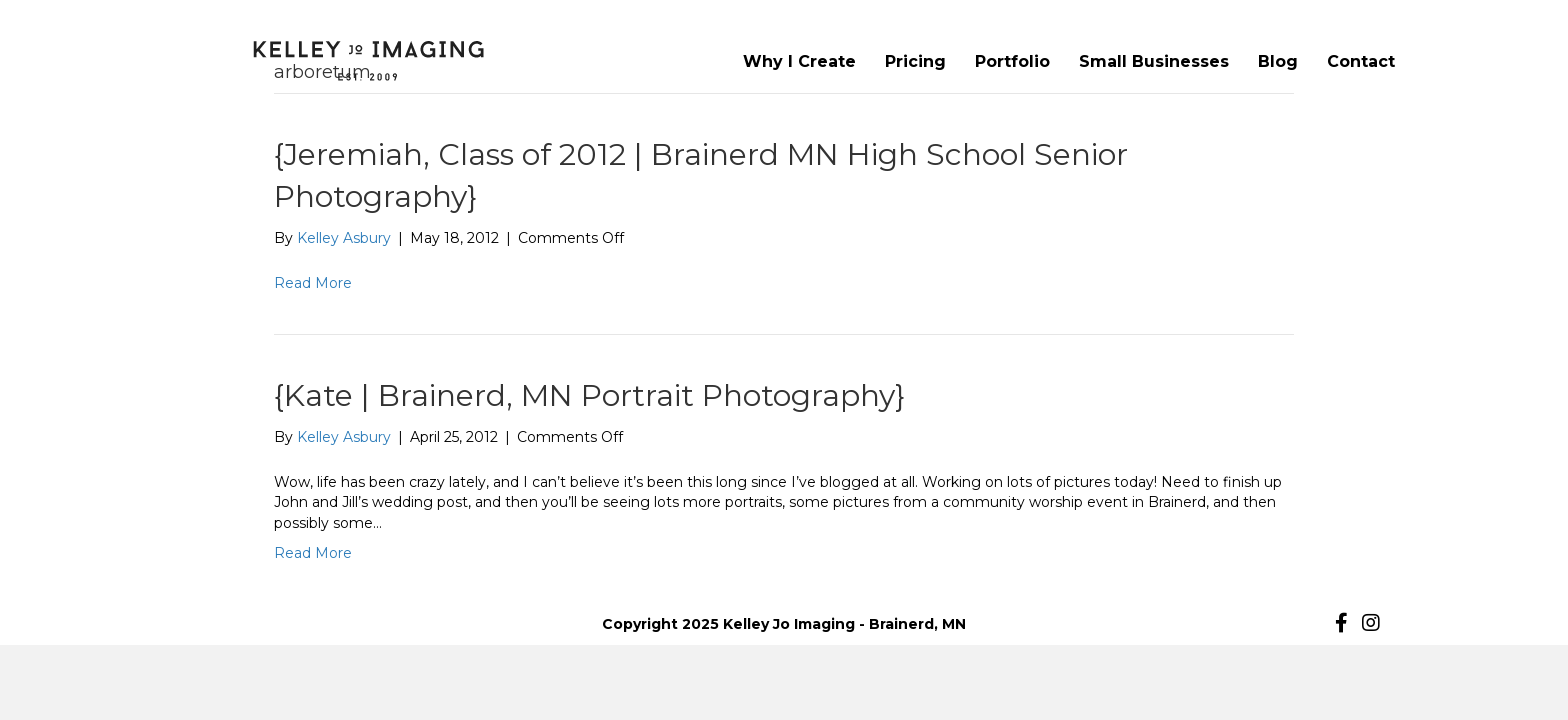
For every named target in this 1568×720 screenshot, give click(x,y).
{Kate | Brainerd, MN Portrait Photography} (589, 395)
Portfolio (1012, 61)
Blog (1278, 61)
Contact (1361, 61)
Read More (313, 283)
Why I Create (799, 61)
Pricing (915, 61)
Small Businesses (1154, 61)
